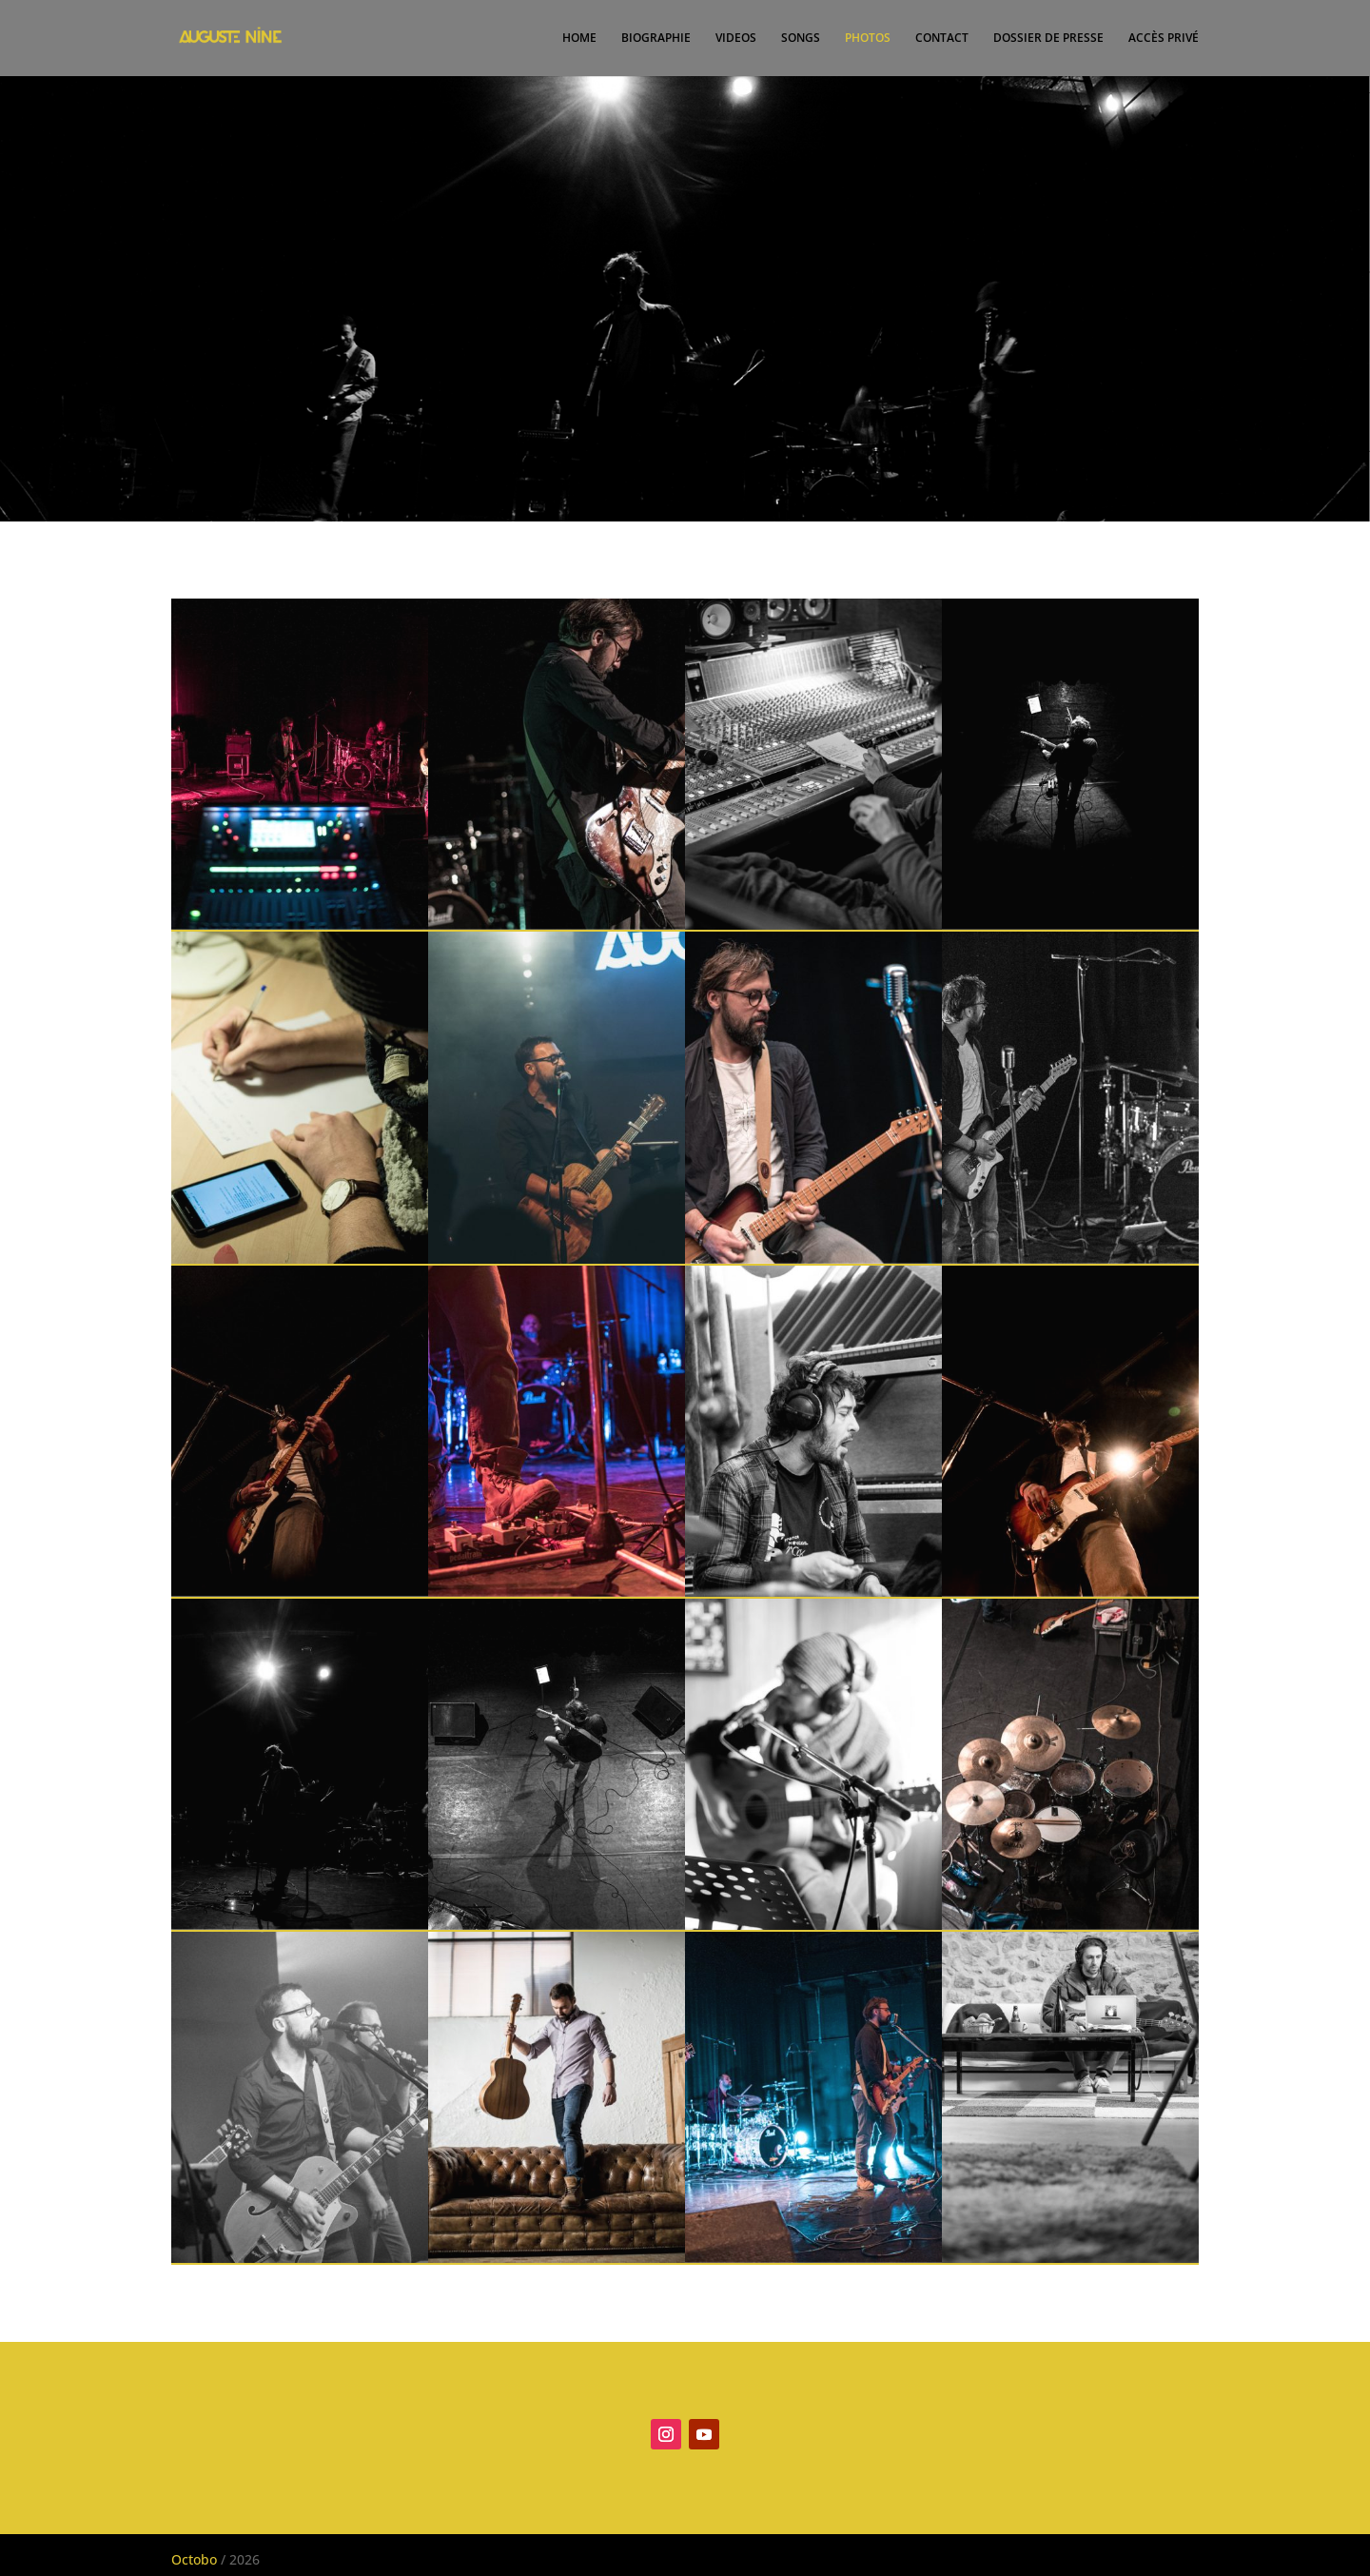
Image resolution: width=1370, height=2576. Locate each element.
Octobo (196, 2559)
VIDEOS (735, 38)
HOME (579, 38)
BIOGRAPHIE (656, 38)
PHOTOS (867, 38)
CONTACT (942, 38)
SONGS (800, 38)
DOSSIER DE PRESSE (1048, 38)
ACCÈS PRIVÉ (1163, 38)
